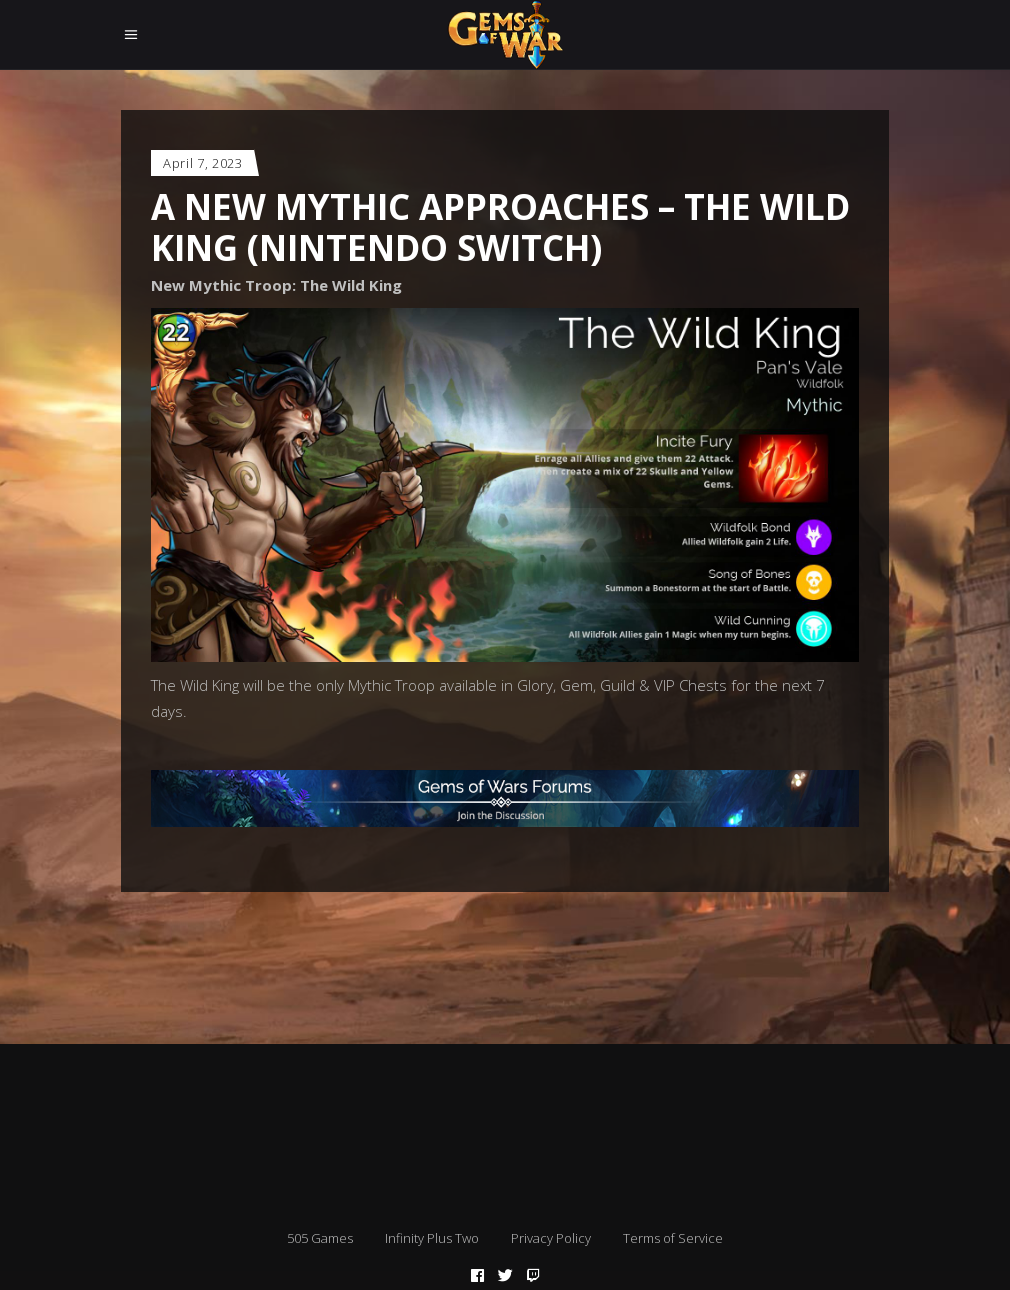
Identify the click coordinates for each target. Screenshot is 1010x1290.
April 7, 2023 (202, 163)
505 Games (320, 1238)
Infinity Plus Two (432, 1238)
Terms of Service (673, 1238)
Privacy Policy (551, 1238)
